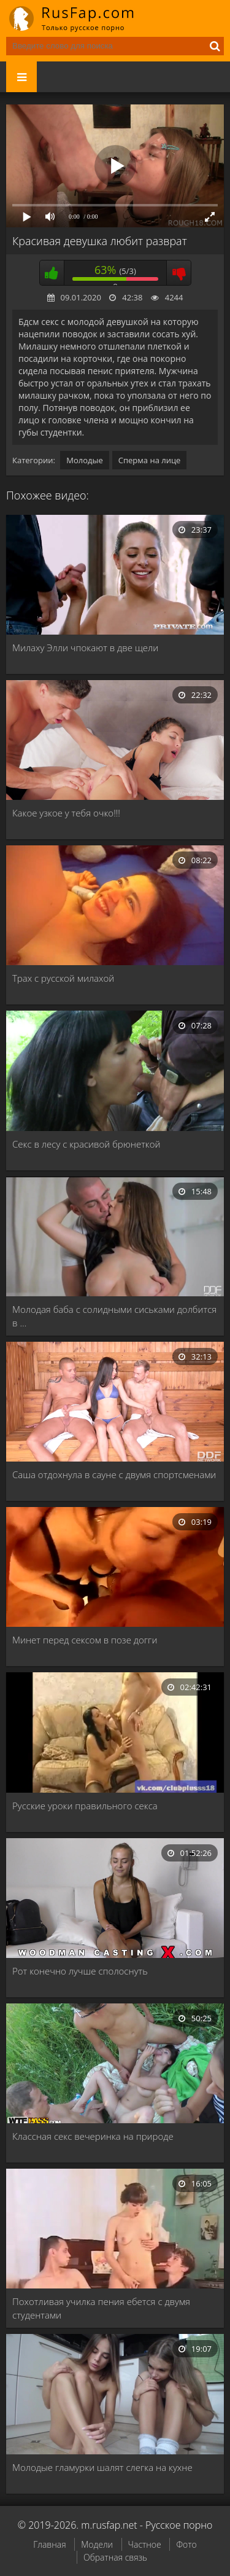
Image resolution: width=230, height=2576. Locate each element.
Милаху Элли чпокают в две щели (85, 647)
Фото (186, 2544)
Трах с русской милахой (63, 978)
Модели (97, 2544)
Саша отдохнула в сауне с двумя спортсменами (114, 1474)
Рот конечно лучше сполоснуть (80, 1971)
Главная (49, 2544)
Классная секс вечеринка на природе (93, 2136)
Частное (144, 2544)
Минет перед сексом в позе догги (84, 1640)
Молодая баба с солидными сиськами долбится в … (114, 1316)
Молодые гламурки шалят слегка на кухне (102, 2467)
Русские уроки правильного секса (85, 1805)
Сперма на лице (149, 460)
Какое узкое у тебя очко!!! (66, 813)
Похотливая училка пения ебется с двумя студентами (101, 2308)
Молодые (84, 460)
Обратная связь (115, 2557)
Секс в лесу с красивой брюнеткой (86, 1144)
